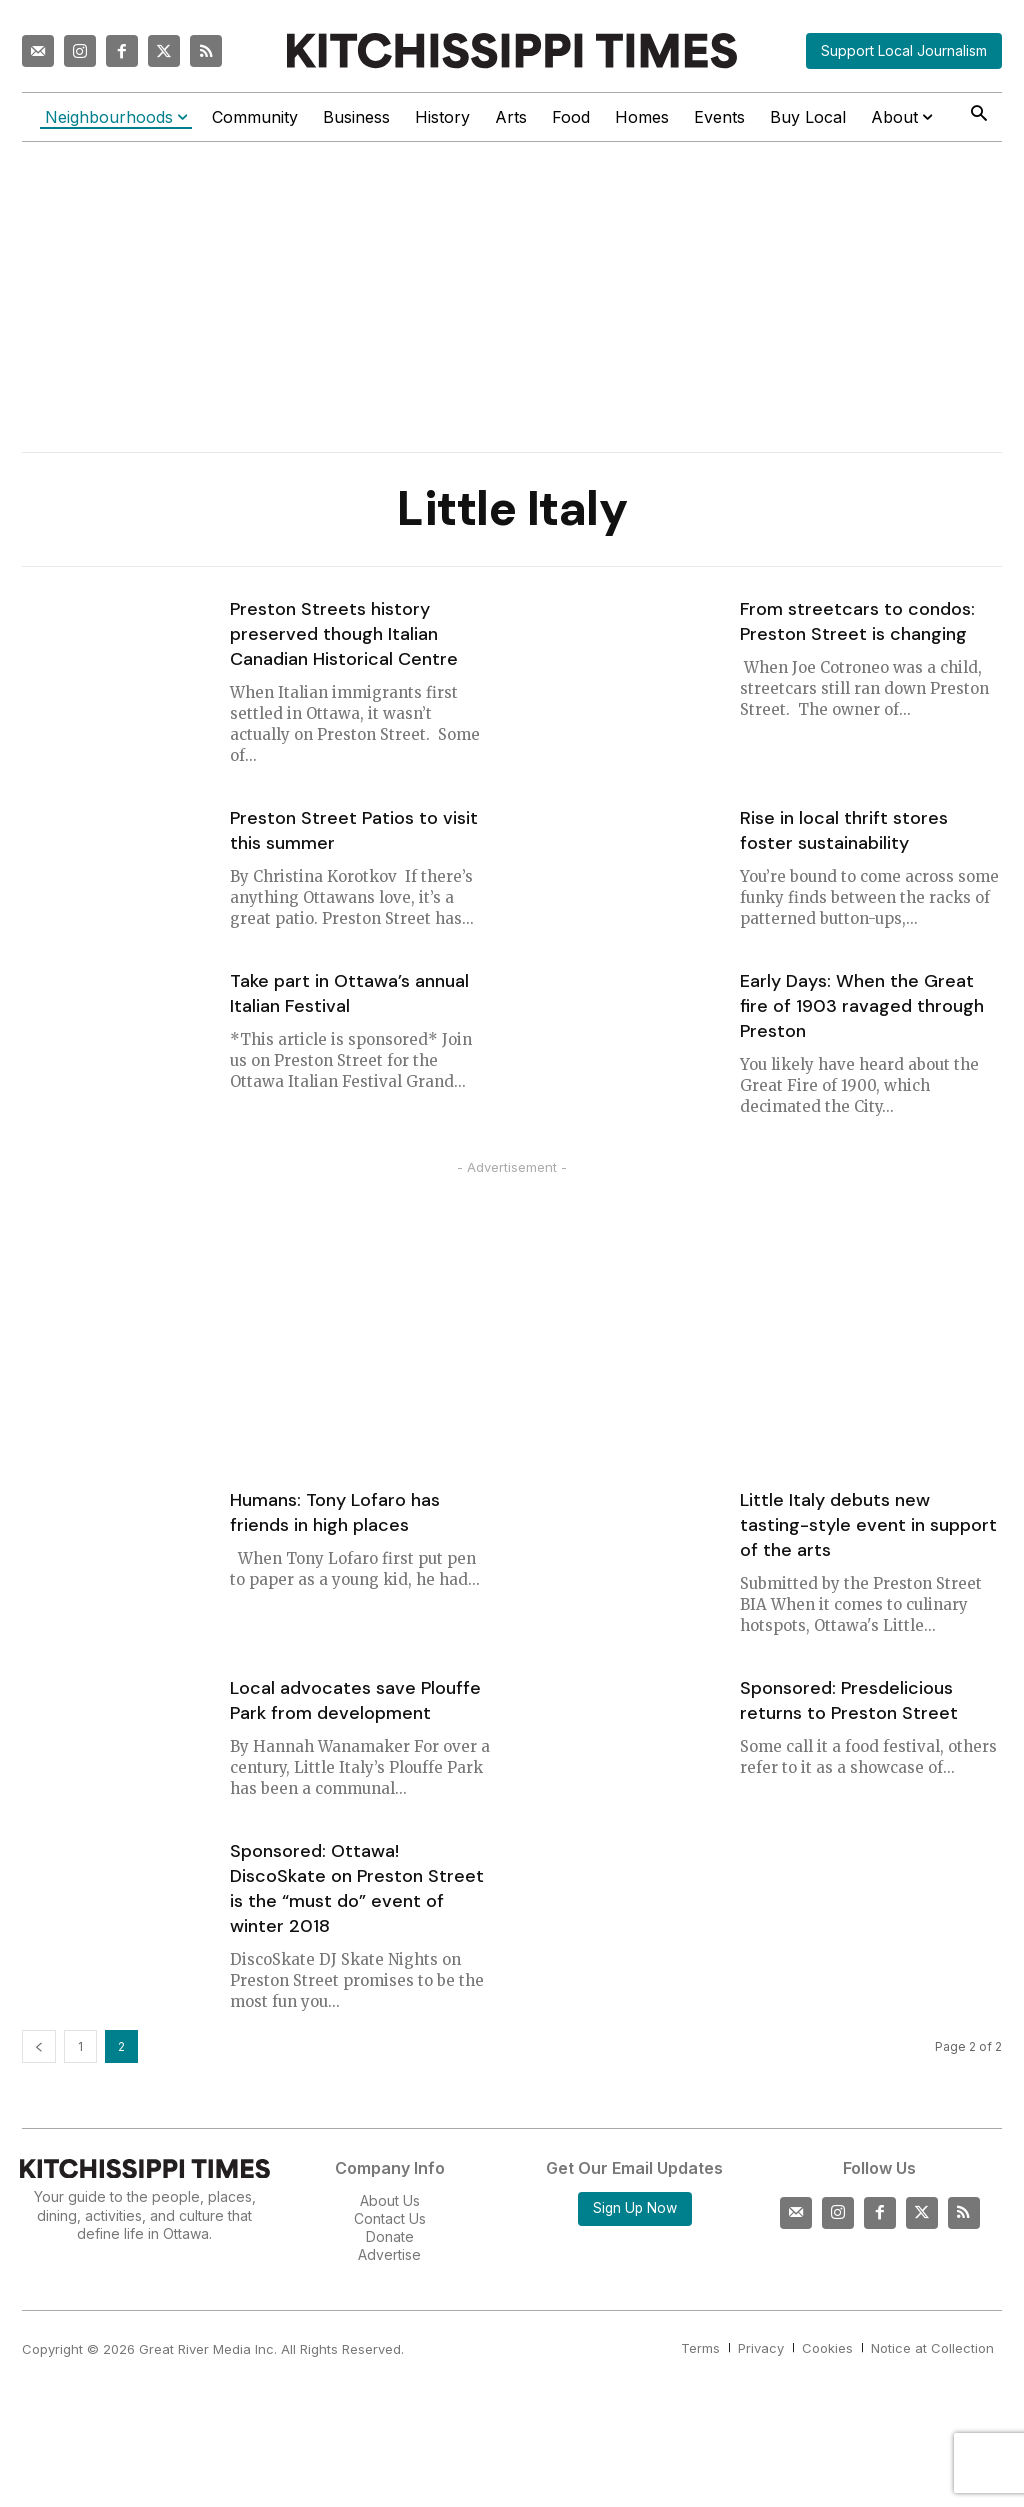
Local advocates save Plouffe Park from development (355, 1700)
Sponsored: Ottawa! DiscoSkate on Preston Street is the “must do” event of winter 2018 (357, 1888)
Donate (390, 2236)
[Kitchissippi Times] (512, 50)
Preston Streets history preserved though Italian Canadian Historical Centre (344, 634)
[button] (978, 115)
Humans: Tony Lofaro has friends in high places (335, 1512)
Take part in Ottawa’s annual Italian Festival (349, 993)
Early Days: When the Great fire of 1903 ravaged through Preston (862, 1006)
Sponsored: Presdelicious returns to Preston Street (849, 1700)
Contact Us (390, 2218)
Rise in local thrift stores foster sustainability (844, 830)
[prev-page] (39, 2046)
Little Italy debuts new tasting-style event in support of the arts (868, 1525)
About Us (390, 2200)
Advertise (389, 2254)
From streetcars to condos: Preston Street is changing (857, 621)
